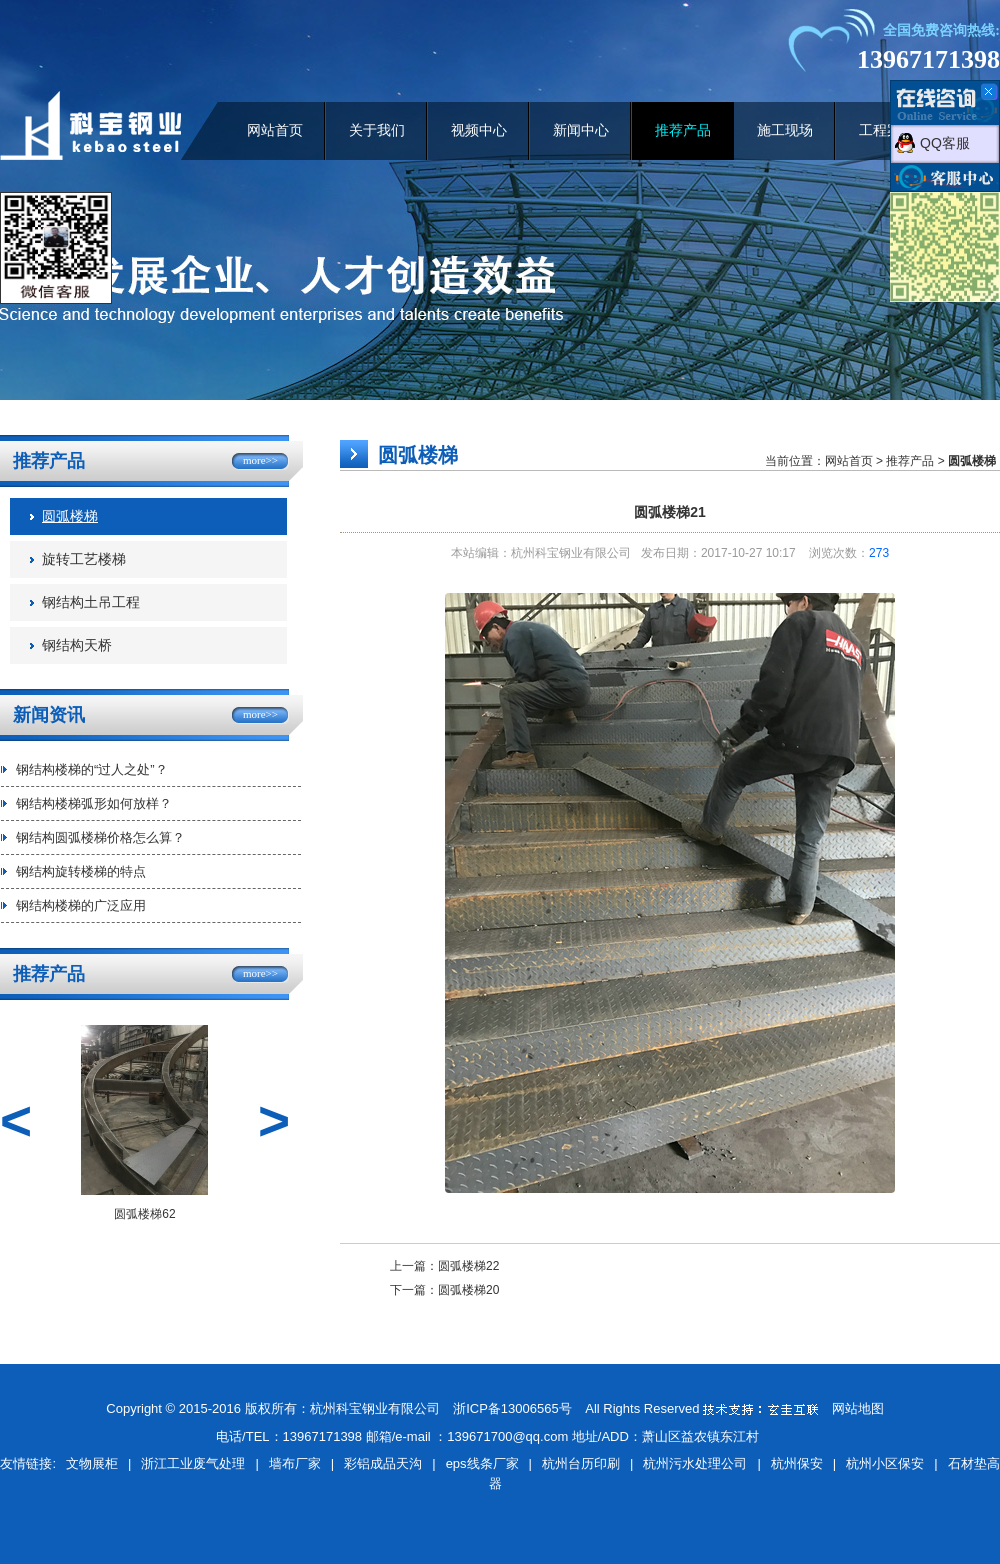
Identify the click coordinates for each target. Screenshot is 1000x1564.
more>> (260, 460)
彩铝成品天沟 (383, 1463)
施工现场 (785, 130)
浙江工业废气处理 (193, 1463)
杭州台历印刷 (581, 1463)
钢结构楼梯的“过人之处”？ (92, 769)
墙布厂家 (295, 1463)
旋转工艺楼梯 (84, 559)
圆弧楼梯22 (468, 1266)
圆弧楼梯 (70, 516)
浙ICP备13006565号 (512, 1408)
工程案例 (887, 130)
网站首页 (275, 130)
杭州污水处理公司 (695, 1463)
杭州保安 (797, 1463)
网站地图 (858, 1408)
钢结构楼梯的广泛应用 (81, 905)
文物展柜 (92, 1463)
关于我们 (377, 130)
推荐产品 (683, 130)
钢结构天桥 (77, 645)
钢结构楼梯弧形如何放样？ (94, 803)
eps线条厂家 (482, 1463)
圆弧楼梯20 (468, 1290)
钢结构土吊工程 (91, 602)
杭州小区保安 (885, 1463)
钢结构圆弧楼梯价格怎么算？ (100, 837)
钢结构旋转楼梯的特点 (81, 871)
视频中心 (479, 130)
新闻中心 (581, 130)
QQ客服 (945, 143)
